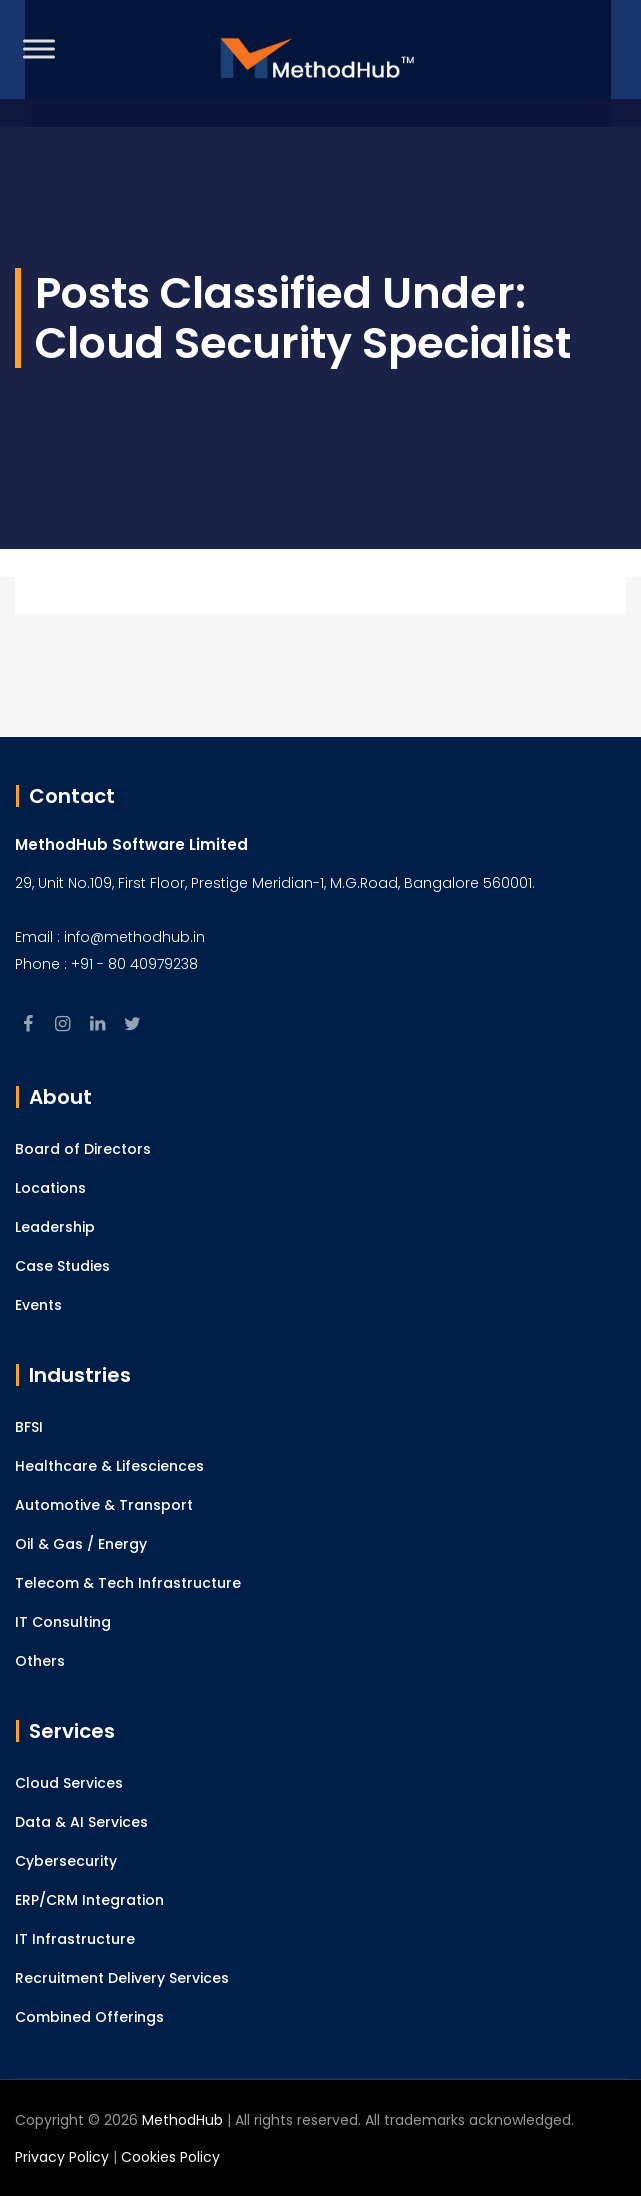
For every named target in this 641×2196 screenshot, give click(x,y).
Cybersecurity (66, 1861)
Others (40, 1661)
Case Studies (62, 1266)
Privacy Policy (62, 2157)
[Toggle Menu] (39, 48)
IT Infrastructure (75, 1939)
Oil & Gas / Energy (81, 1544)
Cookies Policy (170, 2157)
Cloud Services (69, 1783)
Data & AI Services (81, 1822)
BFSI (29, 1427)
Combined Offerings (89, 2017)
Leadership (55, 1227)
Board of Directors (83, 1149)
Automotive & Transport (104, 1505)
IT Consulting (63, 1622)
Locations (50, 1188)
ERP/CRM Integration (89, 1900)
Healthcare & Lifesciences (109, 1466)
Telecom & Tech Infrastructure (128, 1583)
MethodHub (182, 2120)
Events (38, 1305)
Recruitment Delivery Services (122, 1978)
